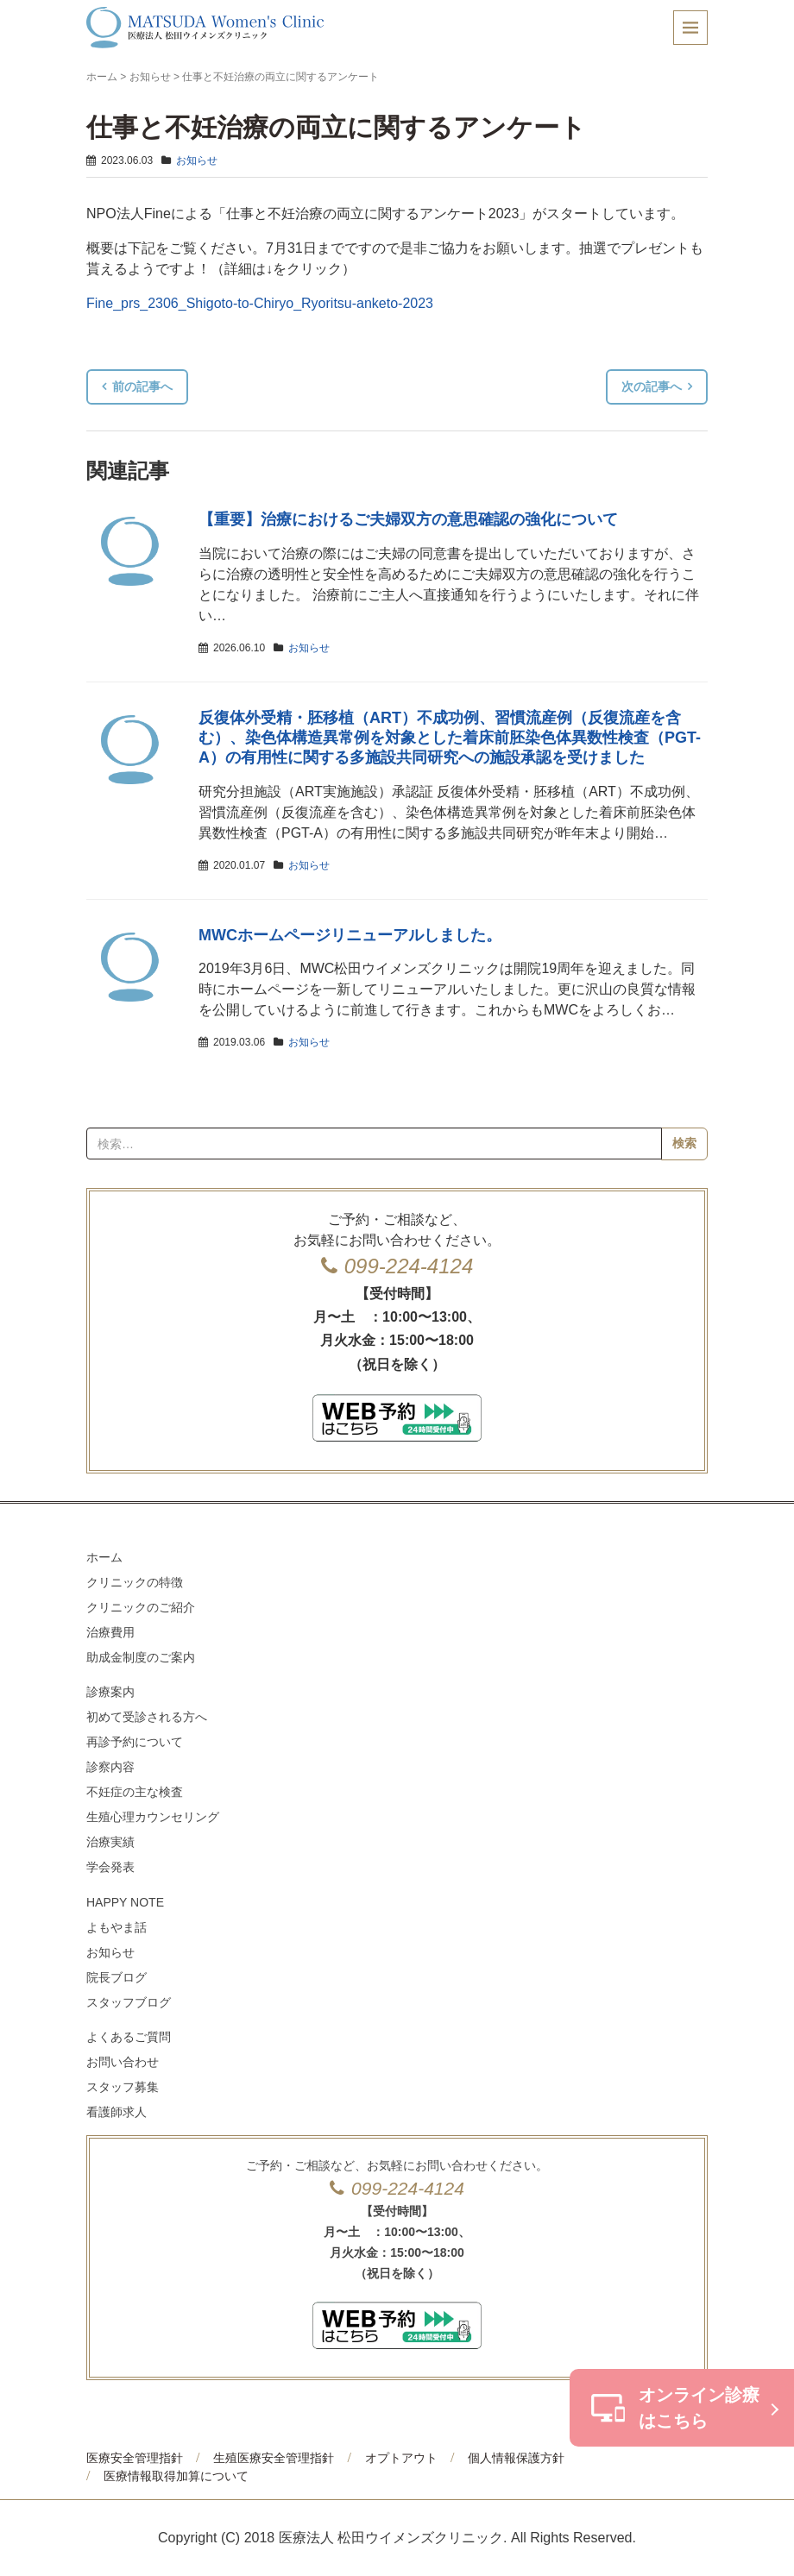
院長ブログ (116, 1977)
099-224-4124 (408, 1266)
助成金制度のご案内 (140, 1657)
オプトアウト (401, 2458)
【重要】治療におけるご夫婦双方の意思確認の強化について (408, 519)
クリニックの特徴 (134, 1582)
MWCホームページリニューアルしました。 (349, 935)
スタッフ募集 (122, 2087)
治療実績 (110, 1842)
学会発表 (110, 1867)
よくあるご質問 (128, 2037)
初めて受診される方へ (146, 1717)
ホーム (101, 77)
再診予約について (134, 1742)
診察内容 (110, 1767)
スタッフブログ (128, 2002)
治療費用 (110, 1632)
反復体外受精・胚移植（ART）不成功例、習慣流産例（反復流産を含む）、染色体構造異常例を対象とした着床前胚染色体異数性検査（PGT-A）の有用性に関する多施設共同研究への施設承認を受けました (449, 738)
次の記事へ (651, 386)
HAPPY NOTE (125, 1902)
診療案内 (110, 1692)
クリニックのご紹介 (140, 1607)
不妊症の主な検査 (134, 1792)
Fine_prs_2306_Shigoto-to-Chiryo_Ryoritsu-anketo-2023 (259, 303)
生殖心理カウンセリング (152, 1817)
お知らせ (150, 77)
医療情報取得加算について (176, 2476)
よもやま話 (116, 1927)
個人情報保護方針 (516, 2458)
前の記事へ (142, 386)
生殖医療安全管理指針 (273, 2458)
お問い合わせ (122, 2062)
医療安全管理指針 (134, 2458)
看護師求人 (116, 2112)
